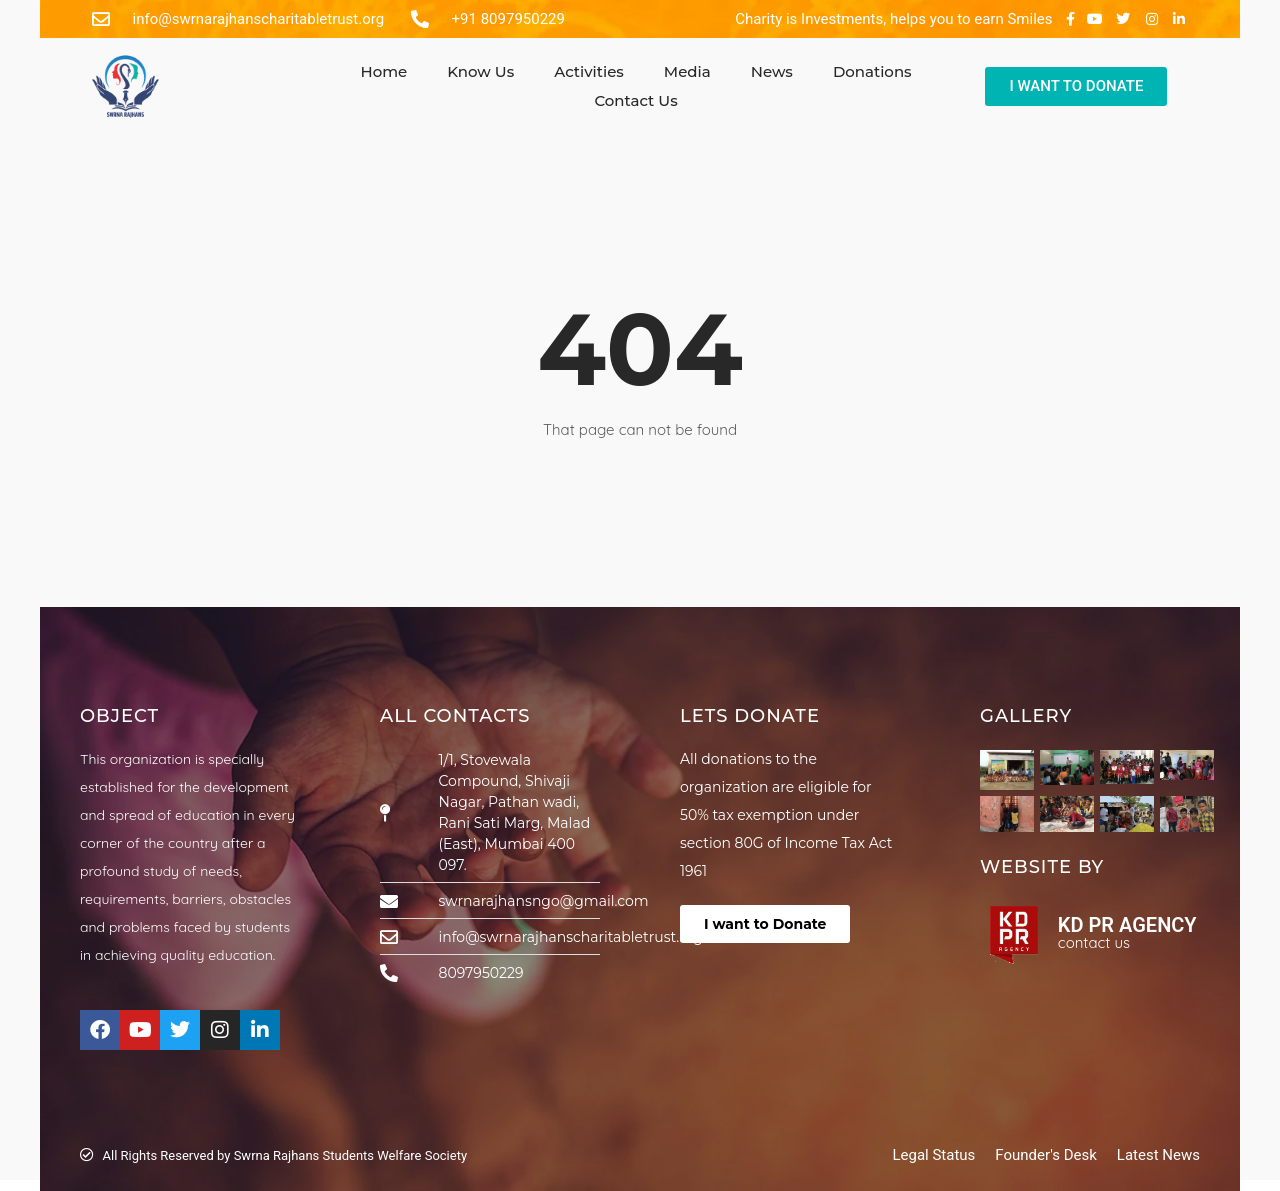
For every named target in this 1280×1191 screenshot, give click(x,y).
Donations (872, 71)
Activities (589, 71)
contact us (1094, 942)
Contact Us (635, 100)
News (772, 71)
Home (383, 71)
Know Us (480, 71)
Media (687, 71)
